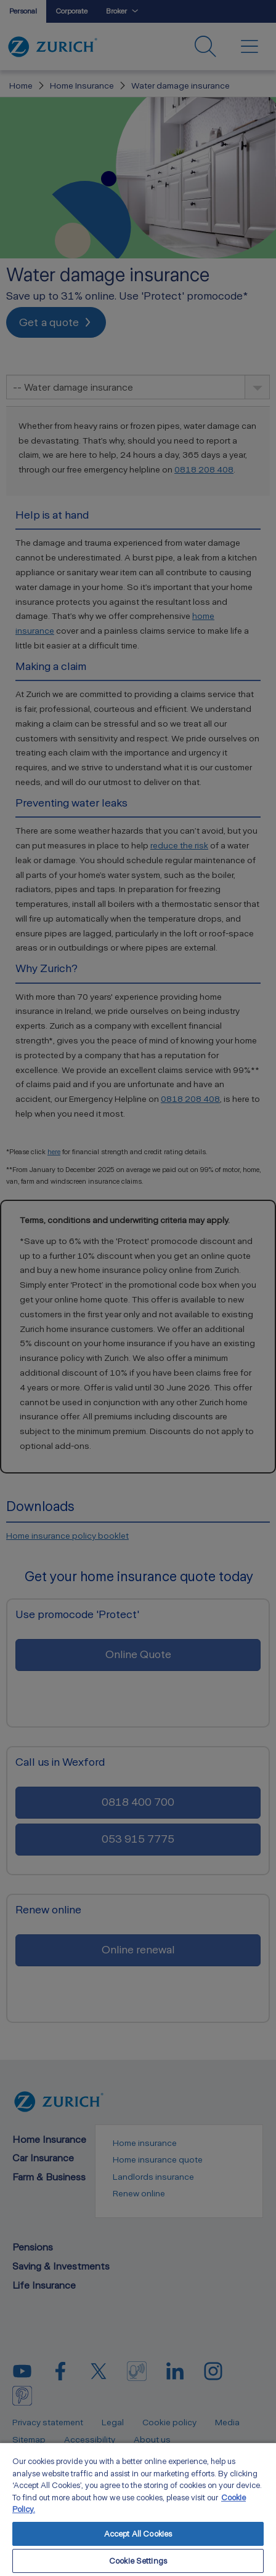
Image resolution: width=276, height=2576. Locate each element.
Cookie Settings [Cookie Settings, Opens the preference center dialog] (138, 2561)
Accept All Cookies (138, 2533)
